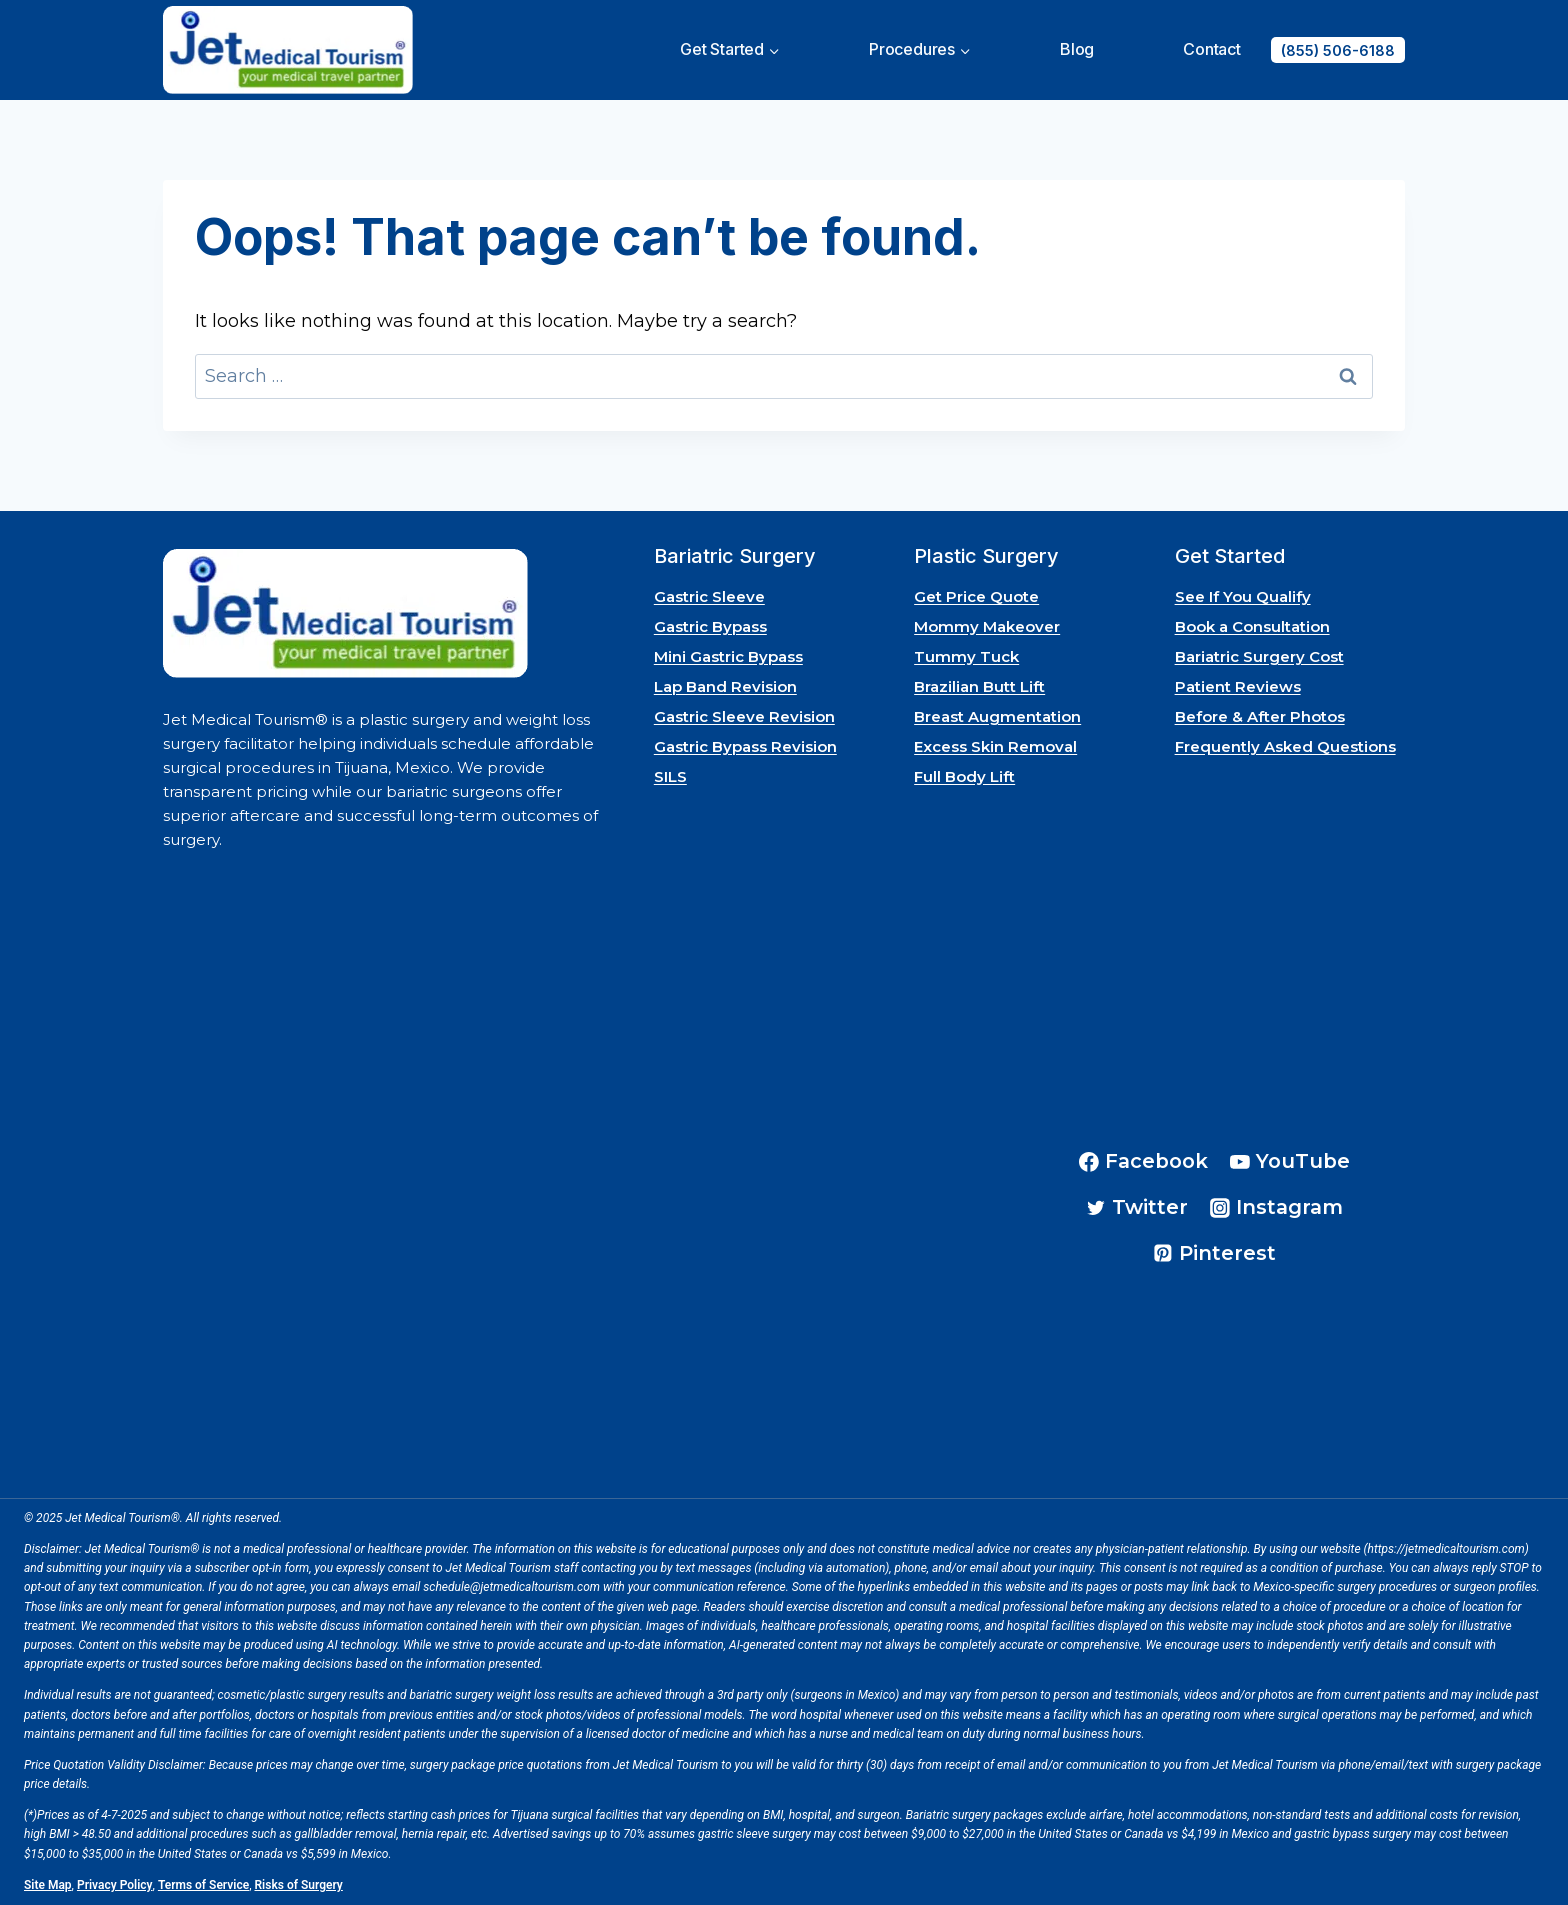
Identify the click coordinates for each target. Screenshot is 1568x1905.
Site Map (48, 1885)
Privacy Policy (115, 1885)
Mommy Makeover (987, 626)
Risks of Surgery (299, 1885)
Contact (1212, 49)
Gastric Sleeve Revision (744, 716)
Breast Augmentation (997, 716)
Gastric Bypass (710, 626)
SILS (670, 776)
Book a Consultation (1252, 626)
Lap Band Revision (725, 686)
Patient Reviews (1238, 686)
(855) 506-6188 (1338, 50)
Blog (1077, 49)
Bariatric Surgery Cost (1259, 656)
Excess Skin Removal (995, 746)
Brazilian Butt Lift (979, 686)
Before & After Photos (1260, 716)
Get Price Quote (976, 596)
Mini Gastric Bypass (728, 656)
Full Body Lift (964, 776)
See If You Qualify (1243, 596)
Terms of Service (203, 1885)
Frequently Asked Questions (1285, 746)
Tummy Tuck (966, 656)
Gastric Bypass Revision (745, 746)
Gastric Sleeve (709, 596)
